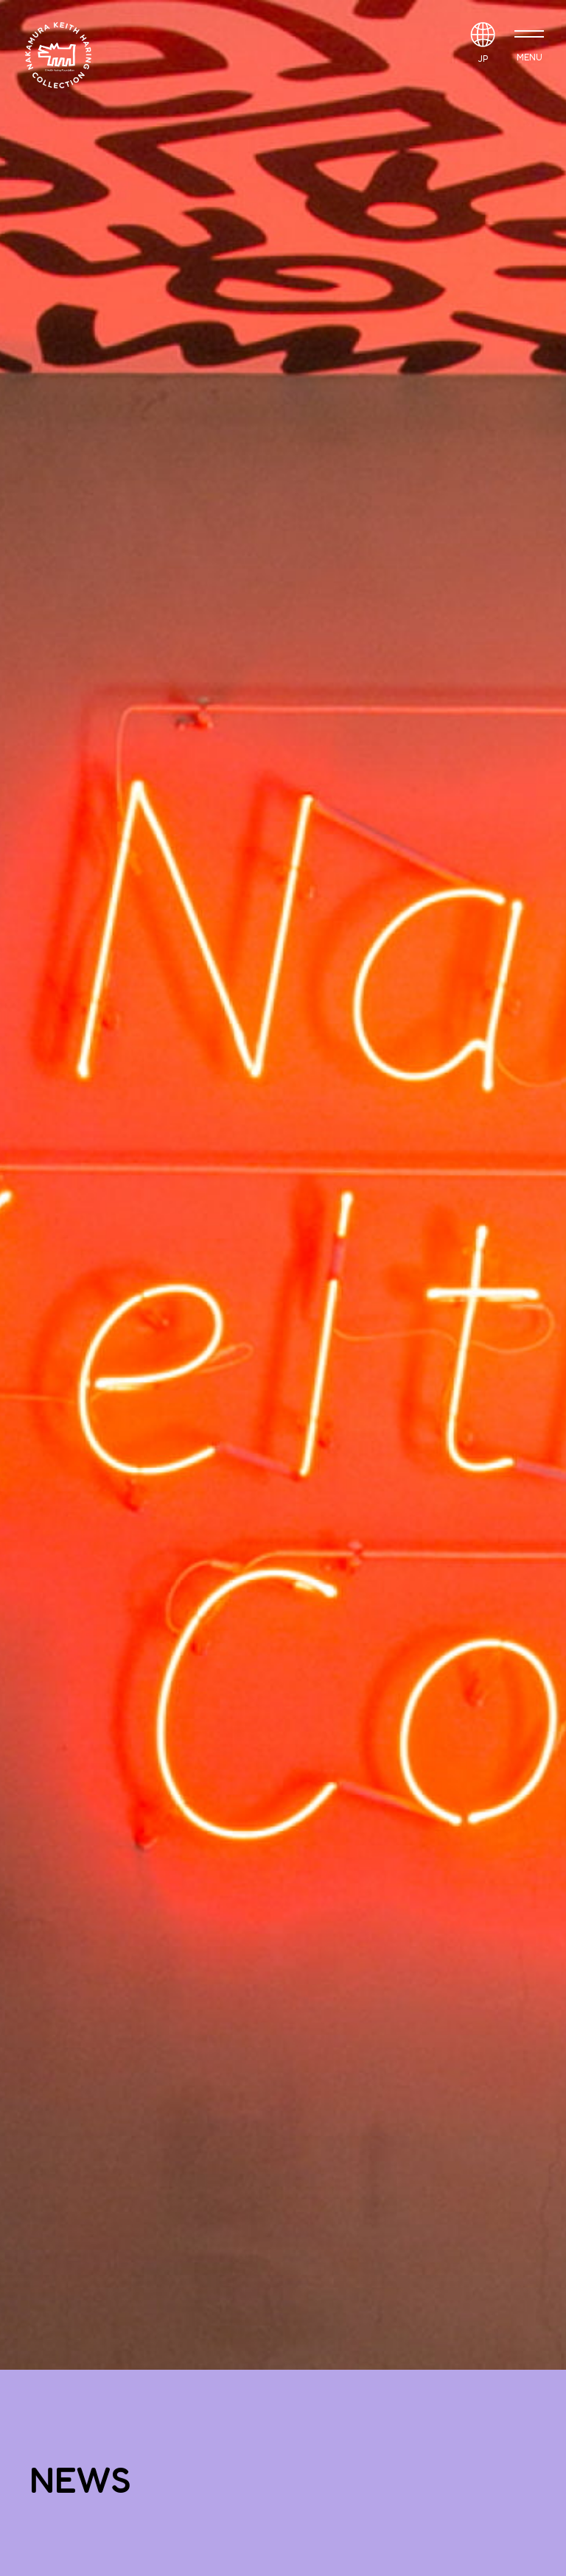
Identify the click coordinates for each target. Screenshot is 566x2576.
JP (483, 58)
